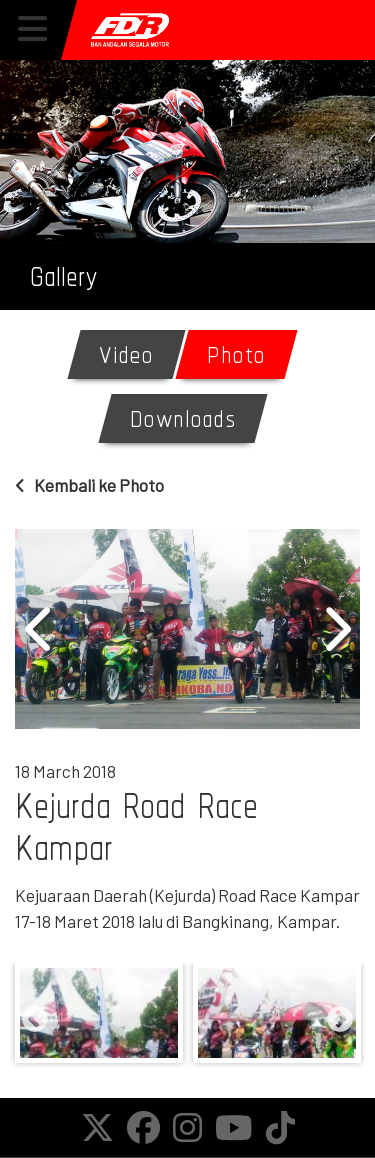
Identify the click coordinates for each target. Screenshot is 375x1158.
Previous (40, 629)
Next (335, 629)
